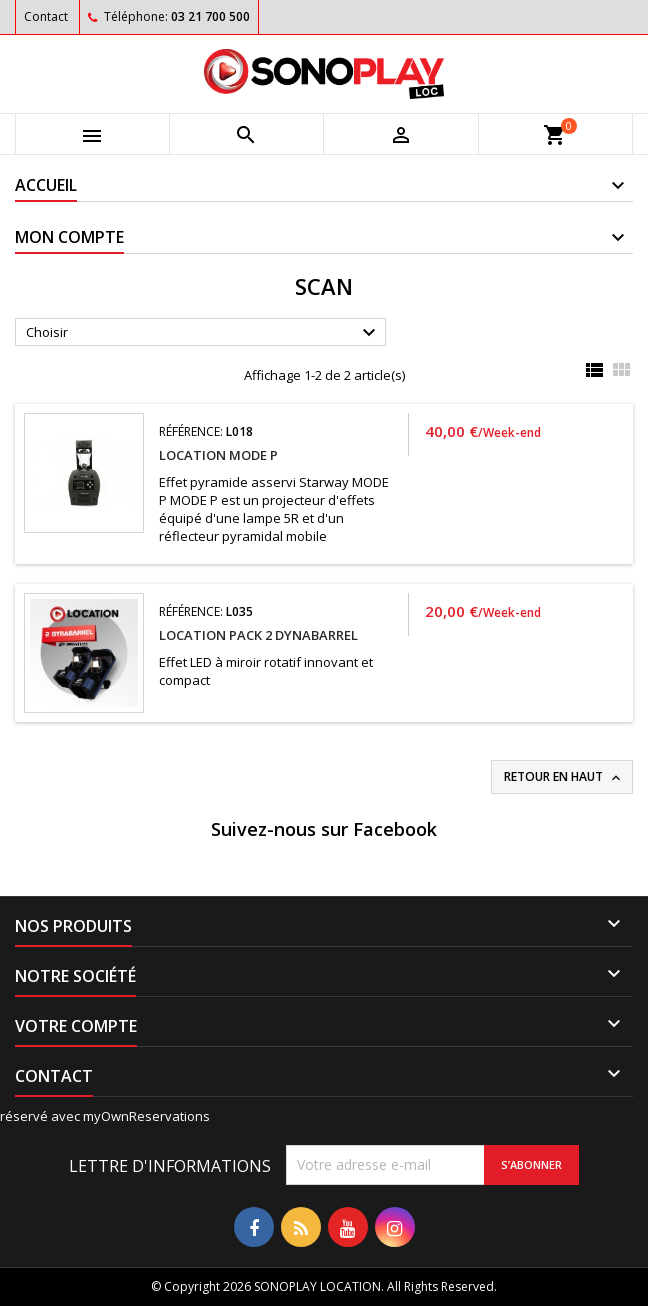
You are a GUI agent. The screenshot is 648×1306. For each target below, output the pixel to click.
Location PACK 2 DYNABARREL (258, 635)
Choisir (203, 333)
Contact (46, 16)
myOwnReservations (146, 1116)
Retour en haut (564, 777)
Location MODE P (218, 455)
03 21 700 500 (210, 16)
